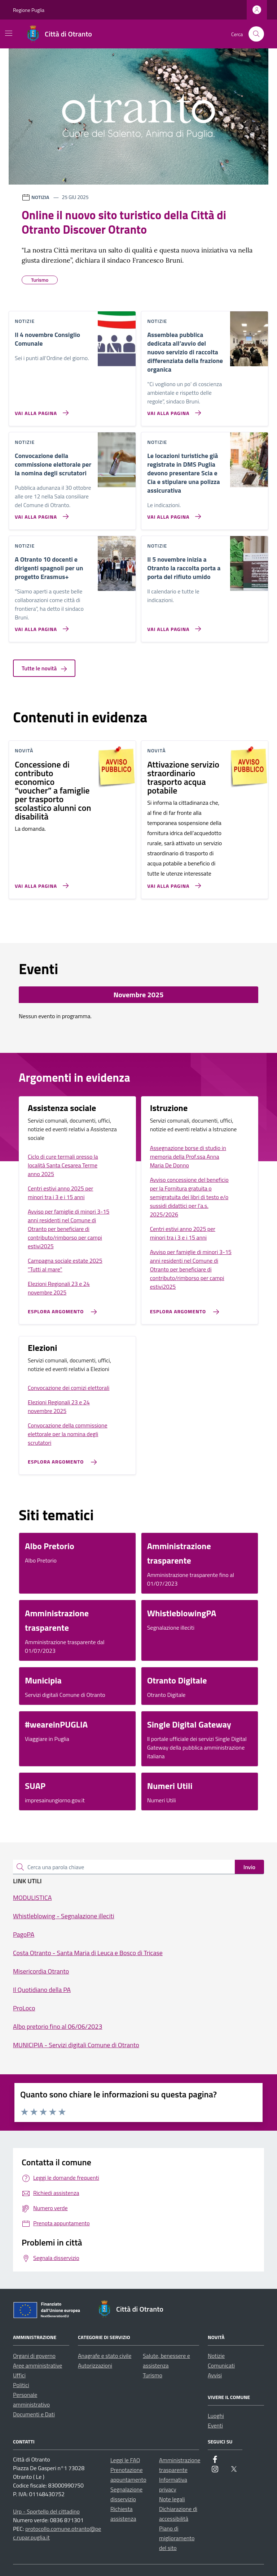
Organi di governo (34, 2355)
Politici (21, 2385)
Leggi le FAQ (125, 2460)
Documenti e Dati (34, 2414)
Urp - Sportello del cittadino (46, 2511)
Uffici (19, 2375)
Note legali (172, 2499)
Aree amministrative (37, 2365)
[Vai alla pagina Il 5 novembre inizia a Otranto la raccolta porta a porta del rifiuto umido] (172, 626)
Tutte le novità (44, 668)
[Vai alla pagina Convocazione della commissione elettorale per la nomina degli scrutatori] (40, 513)
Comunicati (221, 2365)
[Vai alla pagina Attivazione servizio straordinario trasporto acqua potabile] (172, 883)
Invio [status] (249, 1867)
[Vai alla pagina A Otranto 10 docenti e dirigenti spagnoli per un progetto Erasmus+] (40, 626)
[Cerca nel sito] (256, 34)
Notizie (216, 2355)
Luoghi (216, 2415)
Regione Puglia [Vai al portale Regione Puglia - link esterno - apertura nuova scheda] (28, 10)
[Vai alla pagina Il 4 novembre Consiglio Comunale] (40, 410)
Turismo (152, 2375)
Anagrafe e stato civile (104, 2355)
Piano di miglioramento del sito (176, 2538)
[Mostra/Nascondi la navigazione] (8, 33)
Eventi (215, 2425)
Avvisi (215, 2375)
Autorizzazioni (95, 2365)
